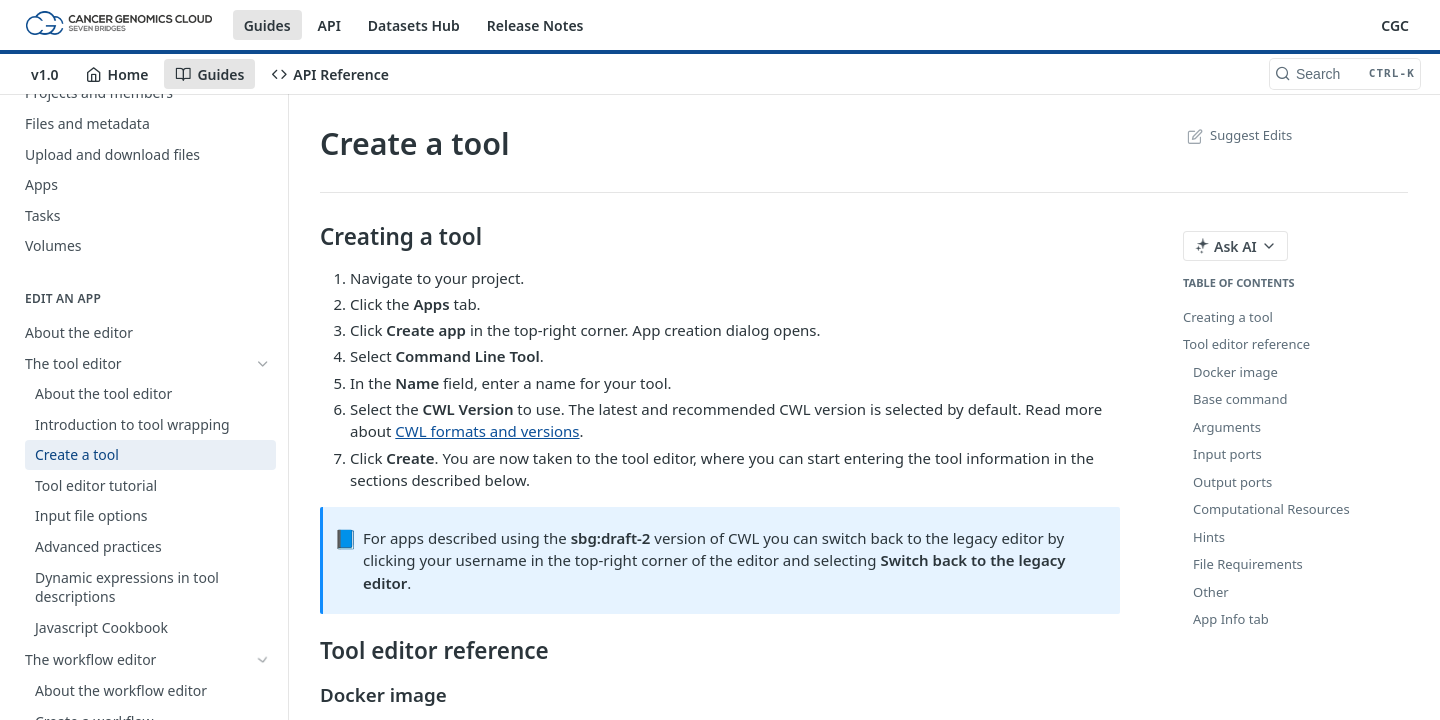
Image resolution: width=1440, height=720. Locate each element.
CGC (1395, 25)
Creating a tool (1228, 317)
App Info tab (1231, 619)
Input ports (1227, 454)
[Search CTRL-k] (1345, 74)
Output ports (1232, 482)
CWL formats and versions (487, 431)
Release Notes (535, 25)
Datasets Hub (414, 25)
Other (1211, 592)
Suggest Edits (1237, 135)
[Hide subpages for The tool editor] (263, 363)
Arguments (1227, 427)
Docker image (1235, 372)
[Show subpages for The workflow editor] (263, 660)
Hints (1209, 537)
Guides (267, 25)
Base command (1240, 399)
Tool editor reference (1246, 344)
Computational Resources (1271, 509)
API (329, 25)
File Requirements (1248, 564)
